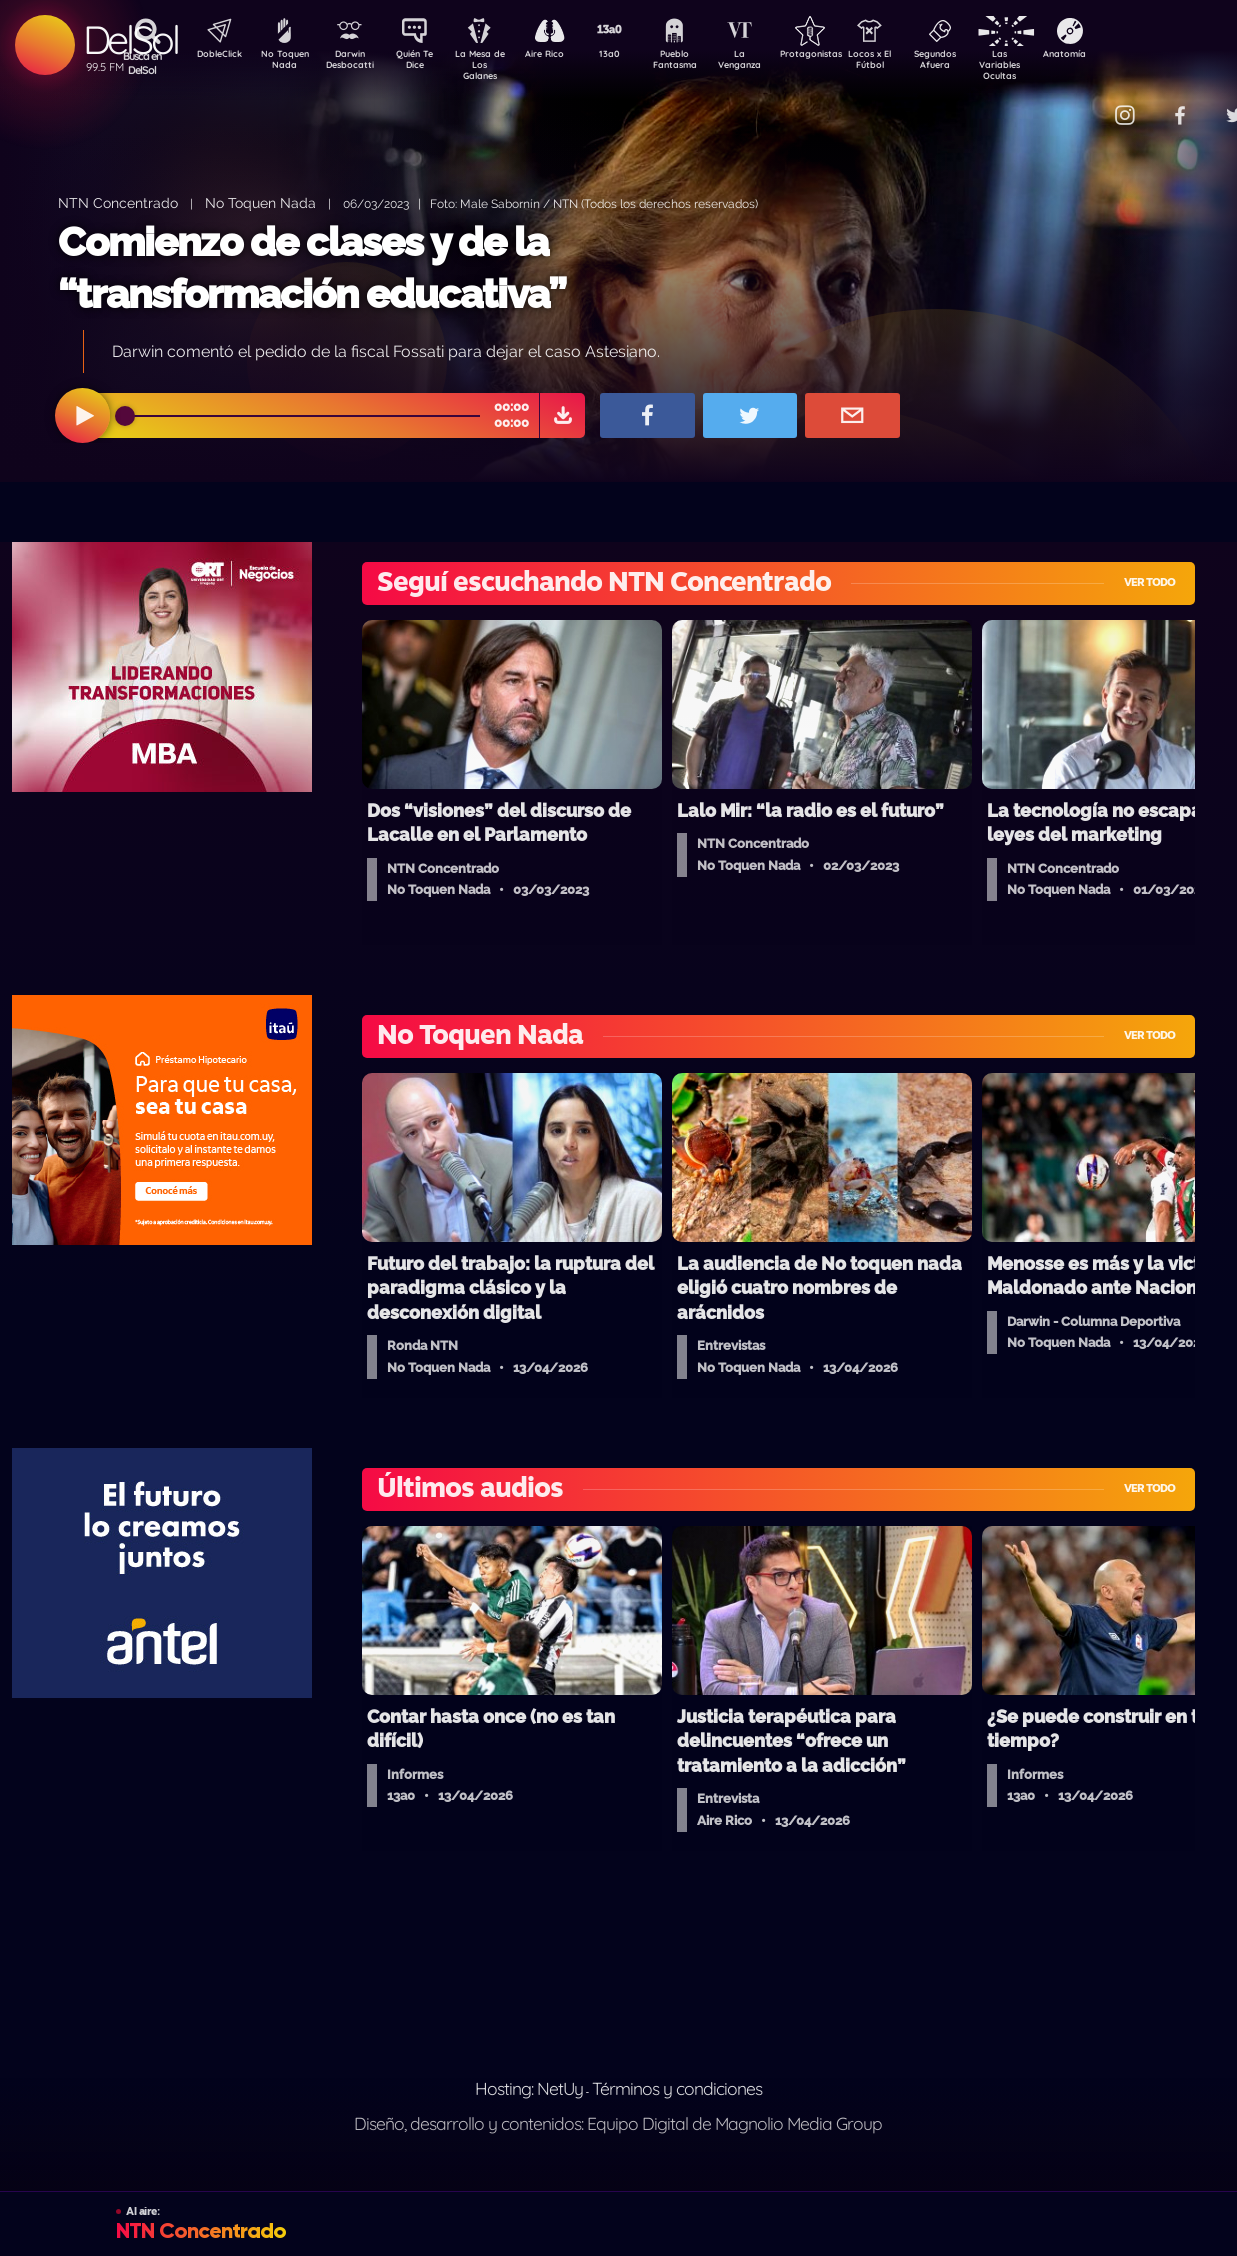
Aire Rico (562, 56)
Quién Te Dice (422, 63)
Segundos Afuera (982, 63)
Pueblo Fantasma (702, 63)
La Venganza (772, 63)
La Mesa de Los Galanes (492, 64)
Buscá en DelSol (142, 63)
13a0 (632, 56)
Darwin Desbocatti (352, 63)
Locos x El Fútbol (912, 63)
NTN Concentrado (118, 202)
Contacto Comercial (1083, 102)
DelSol (130, 39)
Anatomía (1122, 56)
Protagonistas (842, 56)
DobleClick (212, 56)
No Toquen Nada (282, 63)
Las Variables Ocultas (1052, 64)
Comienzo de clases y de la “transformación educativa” (312, 267)
